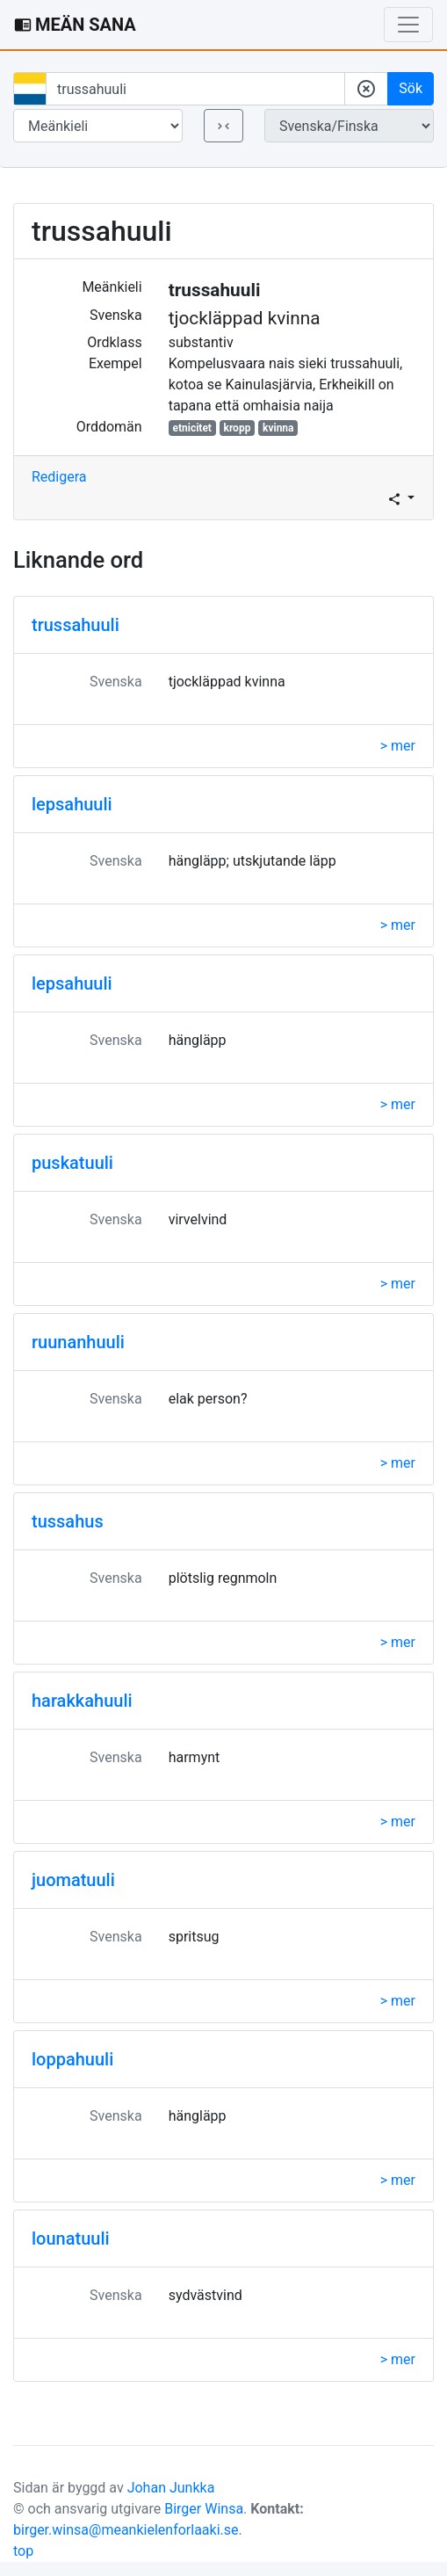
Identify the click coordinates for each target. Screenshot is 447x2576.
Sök (410, 88)
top (23, 2551)
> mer (397, 745)
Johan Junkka (171, 2487)
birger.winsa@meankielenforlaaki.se (126, 2530)
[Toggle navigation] (408, 24)
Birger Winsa (203, 2508)
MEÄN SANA (75, 24)
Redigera (59, 476)
